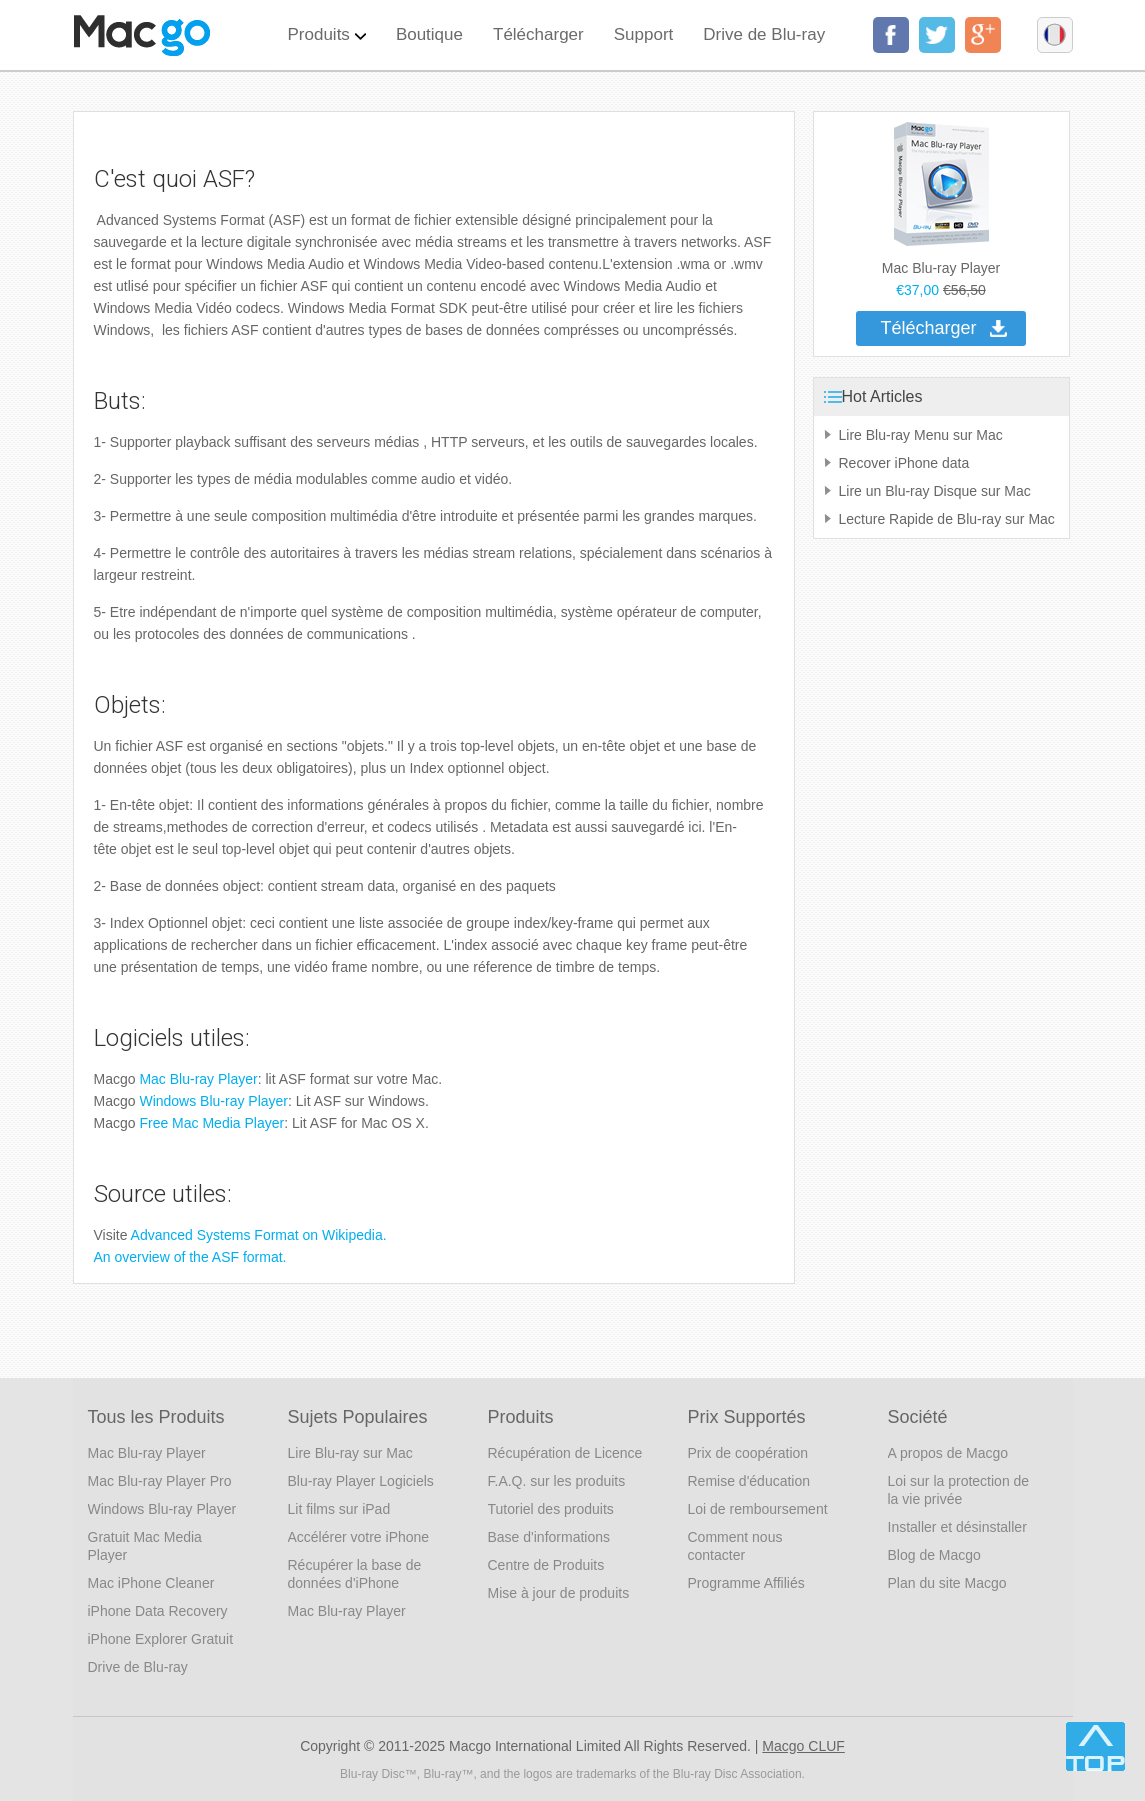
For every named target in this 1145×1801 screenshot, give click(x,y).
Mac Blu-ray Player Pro (160, 1481)
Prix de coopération (748, 1453)
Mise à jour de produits (559, 1593)
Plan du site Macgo (947, 1583)
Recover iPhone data (904, 463)
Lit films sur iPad (339, 1509)
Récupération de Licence (565, 1453)
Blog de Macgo (934, 1555)
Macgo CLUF (803, 1746)
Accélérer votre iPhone (359, 1537)
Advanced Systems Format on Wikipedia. (259, 1235)
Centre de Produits (546, 1565)
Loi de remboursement (758, 1509)
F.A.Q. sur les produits (557, 1481)
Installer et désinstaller (957, 1527)
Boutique (429, 34)
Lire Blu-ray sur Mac (350, 1453)
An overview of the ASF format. (190, 1257)
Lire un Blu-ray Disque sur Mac (935, 491)
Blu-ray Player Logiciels (361, 1481)
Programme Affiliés (746, 1583)
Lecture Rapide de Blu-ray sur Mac (947, 519)
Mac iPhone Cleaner (151, 1583)
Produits (327, 22)
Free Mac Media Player (211, 1123)
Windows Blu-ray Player (213, 1101)
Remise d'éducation (749, 1481)
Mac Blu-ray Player (198, 1079)
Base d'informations (549, 1537)
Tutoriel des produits (551, 1509)
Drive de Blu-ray (764, 34)
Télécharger (538, 34)
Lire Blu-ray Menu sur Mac (921, 435)
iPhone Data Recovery (158, 1611)
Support (644, 34)
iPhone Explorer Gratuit (161, 1639)
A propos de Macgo (948, 1453)
